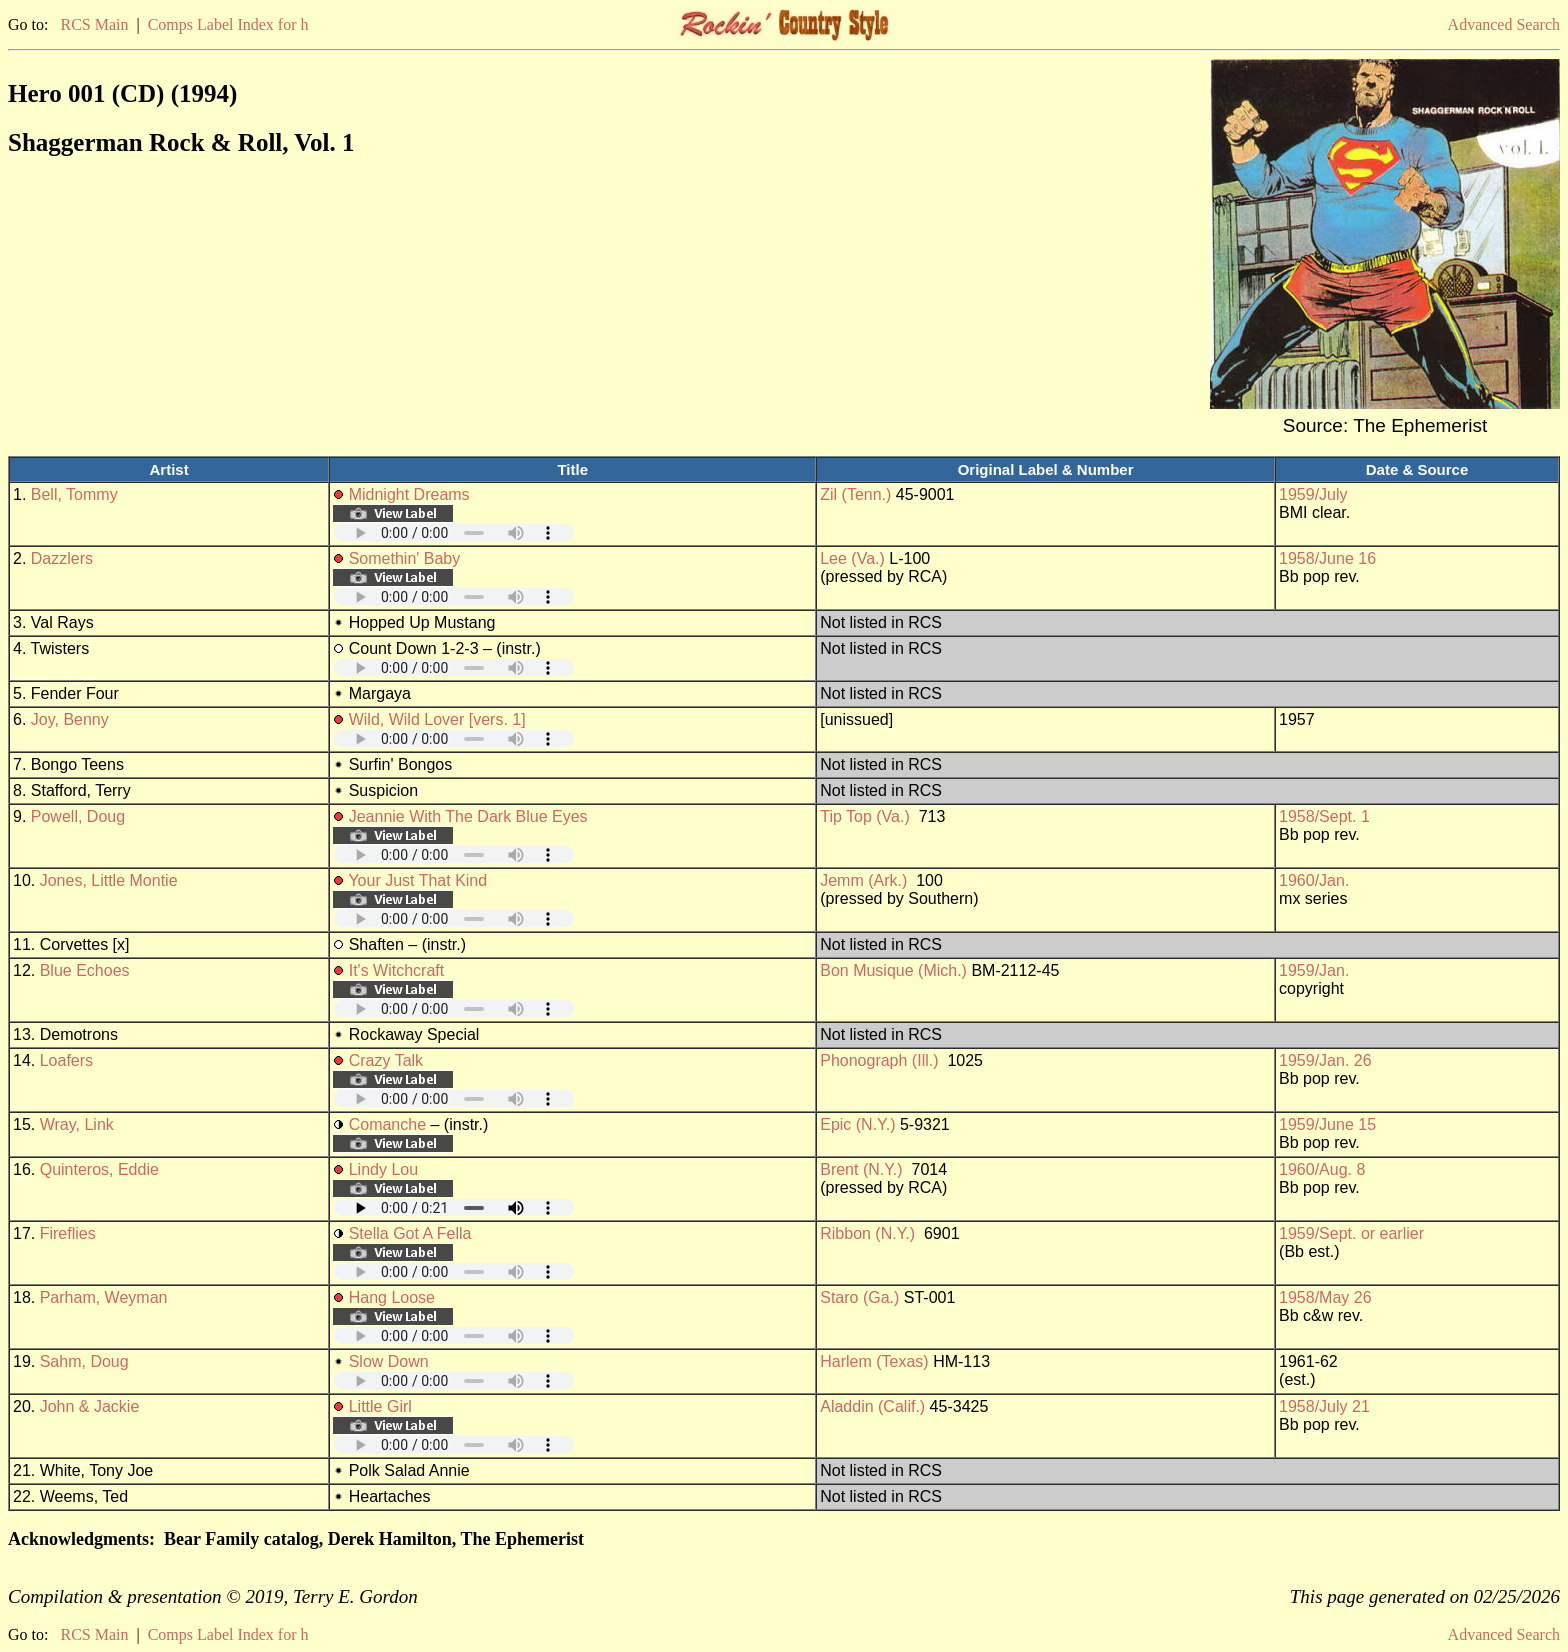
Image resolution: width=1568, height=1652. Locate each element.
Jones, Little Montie (109, 880)
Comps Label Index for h (228, 24)
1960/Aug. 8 (1322, 1169)
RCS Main (94, 24)
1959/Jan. (1314, 970)
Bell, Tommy (74, 494)
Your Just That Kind (417, 880)
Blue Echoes (85, 970)
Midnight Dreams (409, 494)
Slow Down (389, 1361)
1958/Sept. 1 (1324, 816)
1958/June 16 (1327, 558)
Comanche (387, 1124)
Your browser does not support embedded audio (454, 532)
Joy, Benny (70, 719)
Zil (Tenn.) (855, 494)
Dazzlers (62, 558)
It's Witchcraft (397, 970)
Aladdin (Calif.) (872, 1406)
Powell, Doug (78, 816)
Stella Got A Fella (410, 1233)
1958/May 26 (1325, 1297)
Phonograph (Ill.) (879, 1060)
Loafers (66, 1060)
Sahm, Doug (84, 1361)
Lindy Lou (383, 1169)
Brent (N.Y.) (861, 1169)
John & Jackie (90, 1406)
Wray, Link (77, 1124)
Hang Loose (392, 1297)
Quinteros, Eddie (99, 1169)
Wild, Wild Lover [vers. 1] (437, 719)
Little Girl (380, 1406)
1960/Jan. (1314, 880)
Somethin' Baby (405, 558)
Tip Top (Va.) (865, 816)
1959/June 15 (1327, 1124)
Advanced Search (1504, 24)
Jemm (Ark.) (863, 880)
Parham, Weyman (104, 1297)
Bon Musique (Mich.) (893, 970)
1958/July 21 (1324, 1406)
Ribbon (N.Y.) (867, 1233)
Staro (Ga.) (859, 1297)
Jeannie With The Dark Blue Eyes (468, 816)
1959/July (1313, 494)
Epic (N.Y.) (857, 1124)
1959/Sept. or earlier (1351, 1233)
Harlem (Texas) (874, 1361)
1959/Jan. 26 (1325, 1060)
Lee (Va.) (852, 558)
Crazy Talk (386, 1060)
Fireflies (68, 1233)
